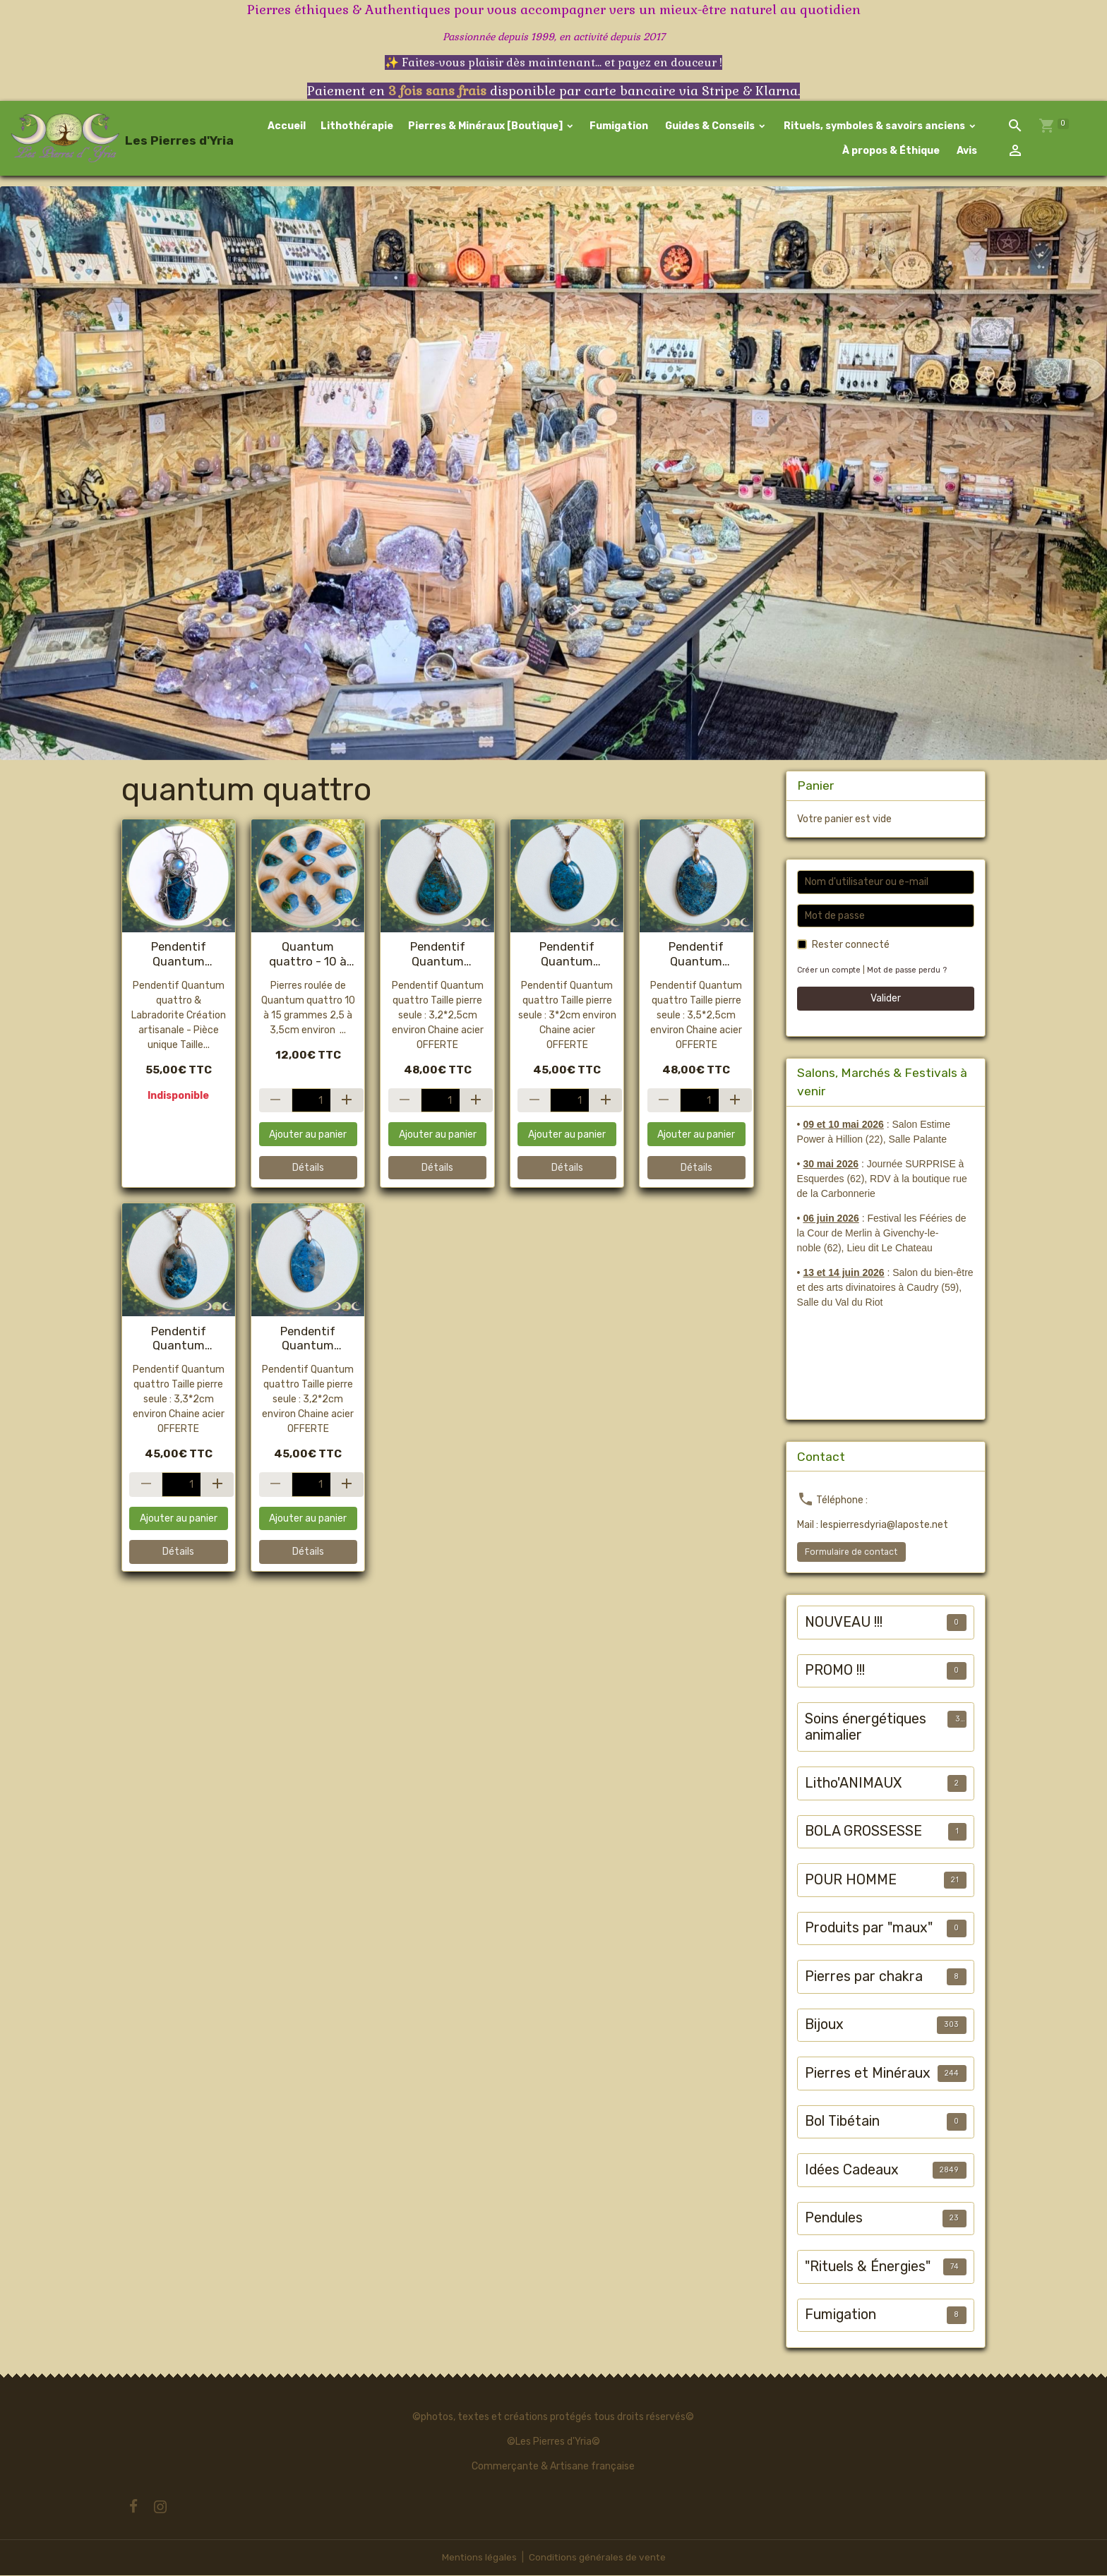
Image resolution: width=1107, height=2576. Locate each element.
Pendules (834, 2219)
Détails (308, 1169)
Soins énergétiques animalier (865, 1728)
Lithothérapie (357, 127)
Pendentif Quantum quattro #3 (696, 955)
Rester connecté (851, 946)
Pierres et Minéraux (868, 2074)
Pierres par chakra (864, 1977)
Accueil (287, 127)
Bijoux (824, 2026)
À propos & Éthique (890, 151)
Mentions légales (478, 2558)
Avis (966, 151)
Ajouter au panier (308, 1135)
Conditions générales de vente (597, 2558)
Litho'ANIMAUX (853, 1784)
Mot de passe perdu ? (909, 971)
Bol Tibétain (842, 2122)
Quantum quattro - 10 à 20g (308, 955)
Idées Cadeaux (852, 2170)
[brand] (109, 139)
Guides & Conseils (710, 127)
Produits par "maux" (869, 1929)
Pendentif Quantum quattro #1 (567, 955)
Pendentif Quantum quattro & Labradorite (178, 955)
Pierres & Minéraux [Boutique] (486, 127)
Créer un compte (829, 971)
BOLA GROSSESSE (863, 1832)
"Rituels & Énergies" (868, 2267)
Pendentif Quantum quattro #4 (438, 955)
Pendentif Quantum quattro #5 (308, 1339)
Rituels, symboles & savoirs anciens (874, 127)
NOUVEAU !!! (843, 1623)
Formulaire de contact (851, 1553)
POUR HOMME (851, 1880)
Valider (885, 1000)
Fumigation (619, 127)
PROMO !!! (835, 1671)
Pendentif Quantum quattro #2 (179, 1339)
